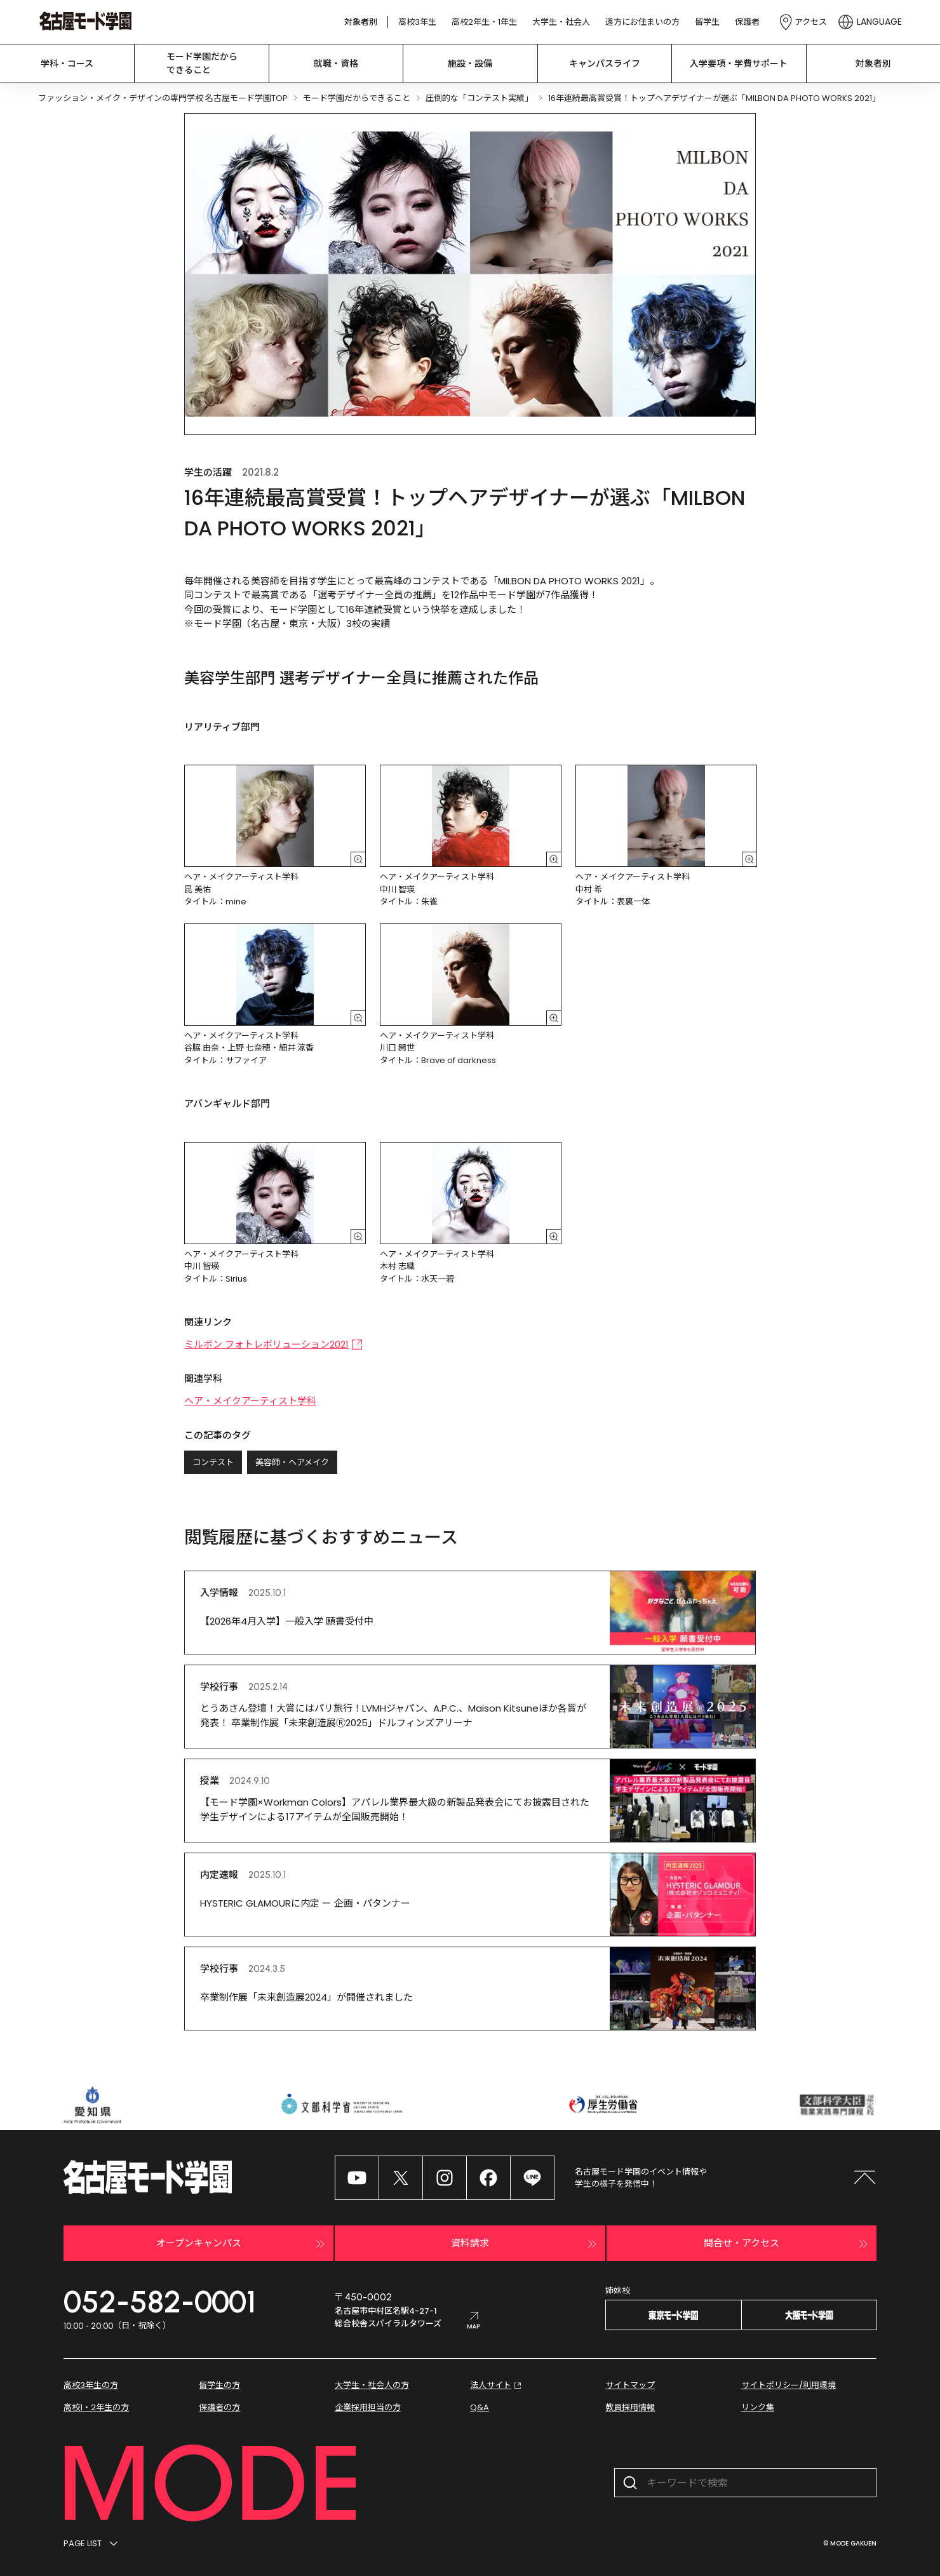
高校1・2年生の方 (96, 2407)
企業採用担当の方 (368, 2407)
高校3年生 (417, 22)
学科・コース (67, 63)
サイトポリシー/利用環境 (788, 2385)
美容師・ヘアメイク (292, 1462)
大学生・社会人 (561, 22)
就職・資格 (336, 63)
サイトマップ (630, 2385)
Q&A (479, 2407)
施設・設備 (470, 63)
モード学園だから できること (202, 63)
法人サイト (497, 2385)
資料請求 (525, 2243)
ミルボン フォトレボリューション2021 (273, 1344)
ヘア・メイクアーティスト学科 (250, 1400)
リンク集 (757, 2407)
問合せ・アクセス (787, 2243)
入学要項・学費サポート (739, 63)
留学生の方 (219, 2385)
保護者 (747, 22)
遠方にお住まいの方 (642, 22)
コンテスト (213, 1462)
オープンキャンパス (242, 2243)
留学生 (707, 22)
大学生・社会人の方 (372, 2385)
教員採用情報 (630, 2407)
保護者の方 (219, 2407)
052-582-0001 (160, 2301)
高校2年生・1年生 (484, 22)
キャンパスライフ (604, 63)
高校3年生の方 (91, 2385)
